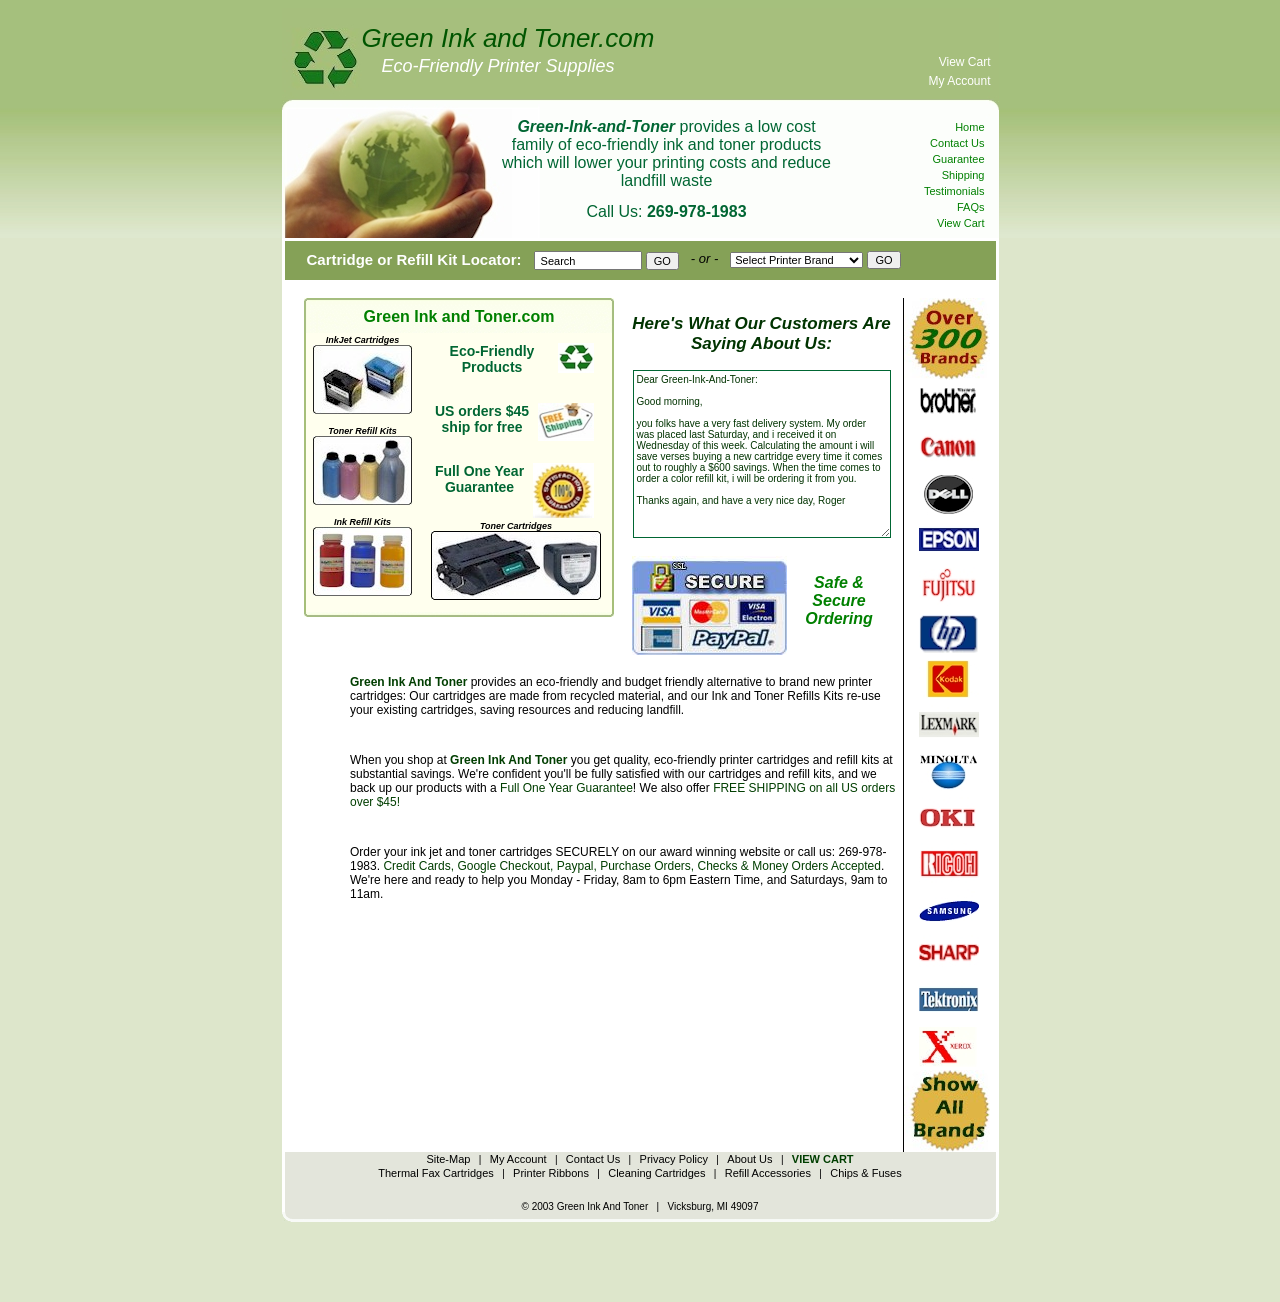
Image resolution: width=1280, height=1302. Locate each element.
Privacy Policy (674, 1159)
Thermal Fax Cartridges (436, 1173)
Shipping (963, 175)
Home (969, 127)
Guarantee (959, 159)
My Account (959, 81)
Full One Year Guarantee (566, 788)
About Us (749, 1159)
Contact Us (957, 143)
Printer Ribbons (551, 1173)
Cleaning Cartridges (656, 1173)
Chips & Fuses (866, 1173)
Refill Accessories (768, 1173)
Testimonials (954, 191)
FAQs (971, 207)
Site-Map (448, 1159)
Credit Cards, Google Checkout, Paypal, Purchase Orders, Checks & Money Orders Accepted (632, 866)
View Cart (965, 62)
